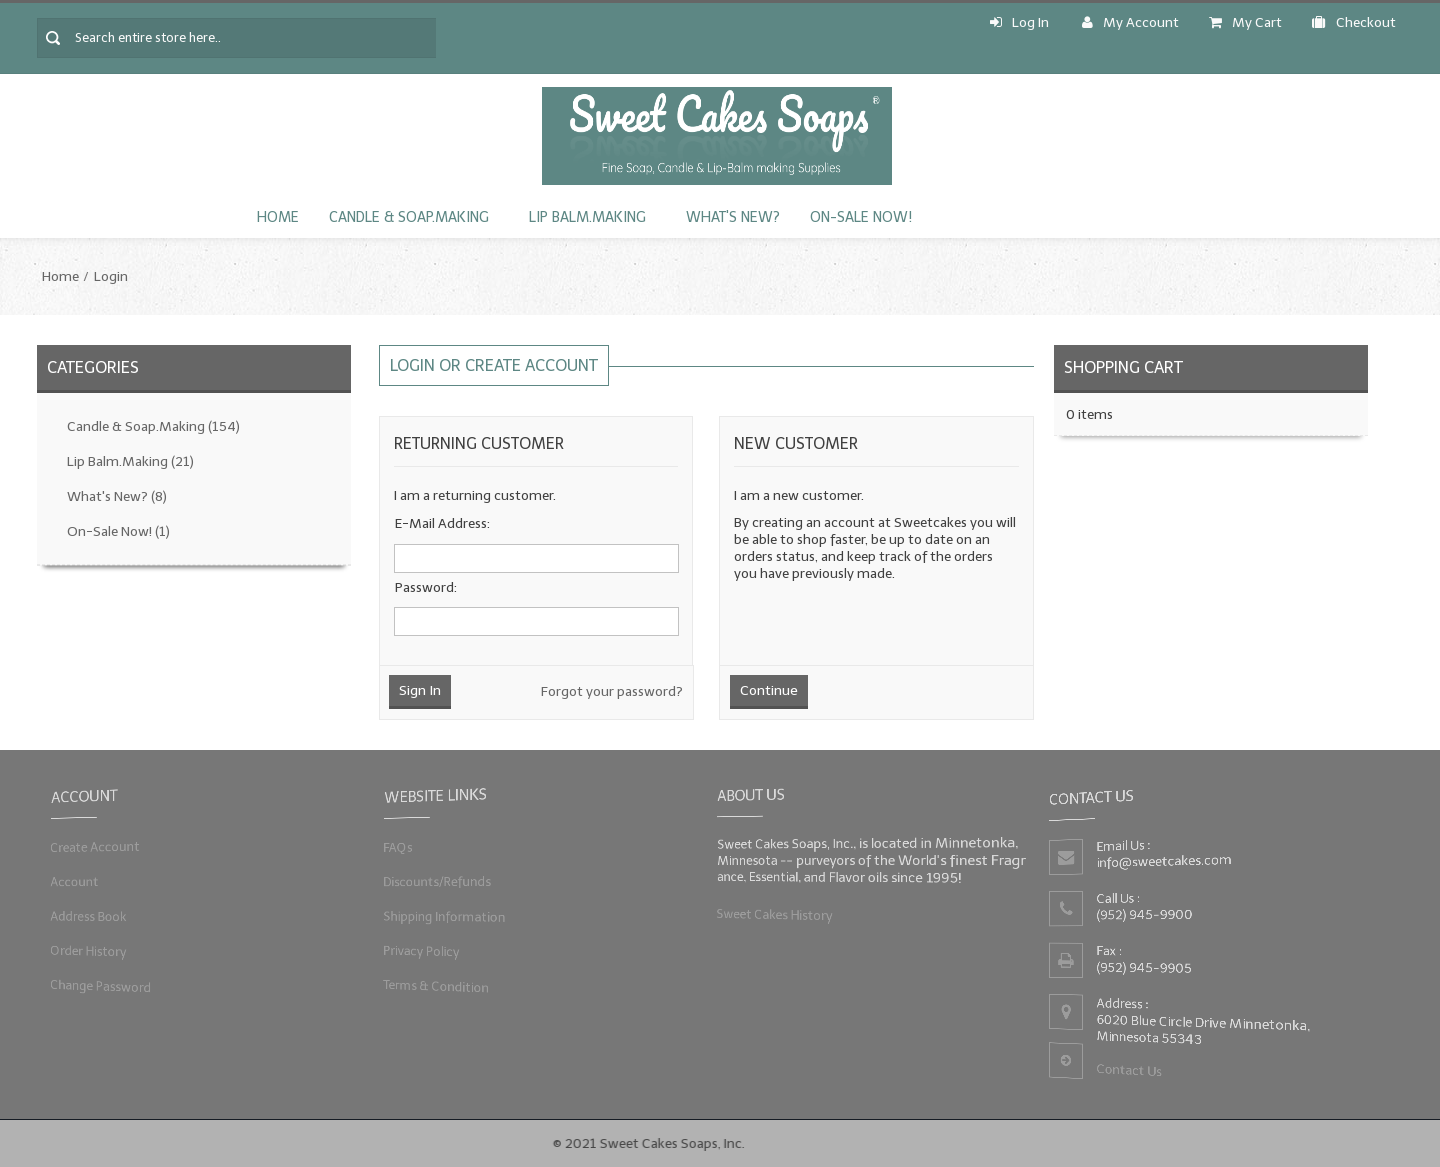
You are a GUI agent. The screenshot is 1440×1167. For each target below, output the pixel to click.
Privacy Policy (420, 950)
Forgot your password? (612, 691)
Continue (769, 690)
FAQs (396, 846)
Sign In (420, 690)
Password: (426, 587)
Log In (1019, 22)
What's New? (733, 217)
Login (111, 276)
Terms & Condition (435, 985)
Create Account (95, 846)
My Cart (1245, 22)
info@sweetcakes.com (1164, 861)
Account (74, 881)
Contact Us (1129, 1070)
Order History (88, 950)
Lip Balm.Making (587, 217)
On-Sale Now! (861, 217)
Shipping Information (443, 915)
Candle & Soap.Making (409, 217)
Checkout (1354, 22)
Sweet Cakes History (773, 913)
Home (278, 217)
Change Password (101, 985)
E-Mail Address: (442, 523)
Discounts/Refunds (436, 881)
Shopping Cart (1123, 367)
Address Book (88, 915)
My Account (1130, 22)
